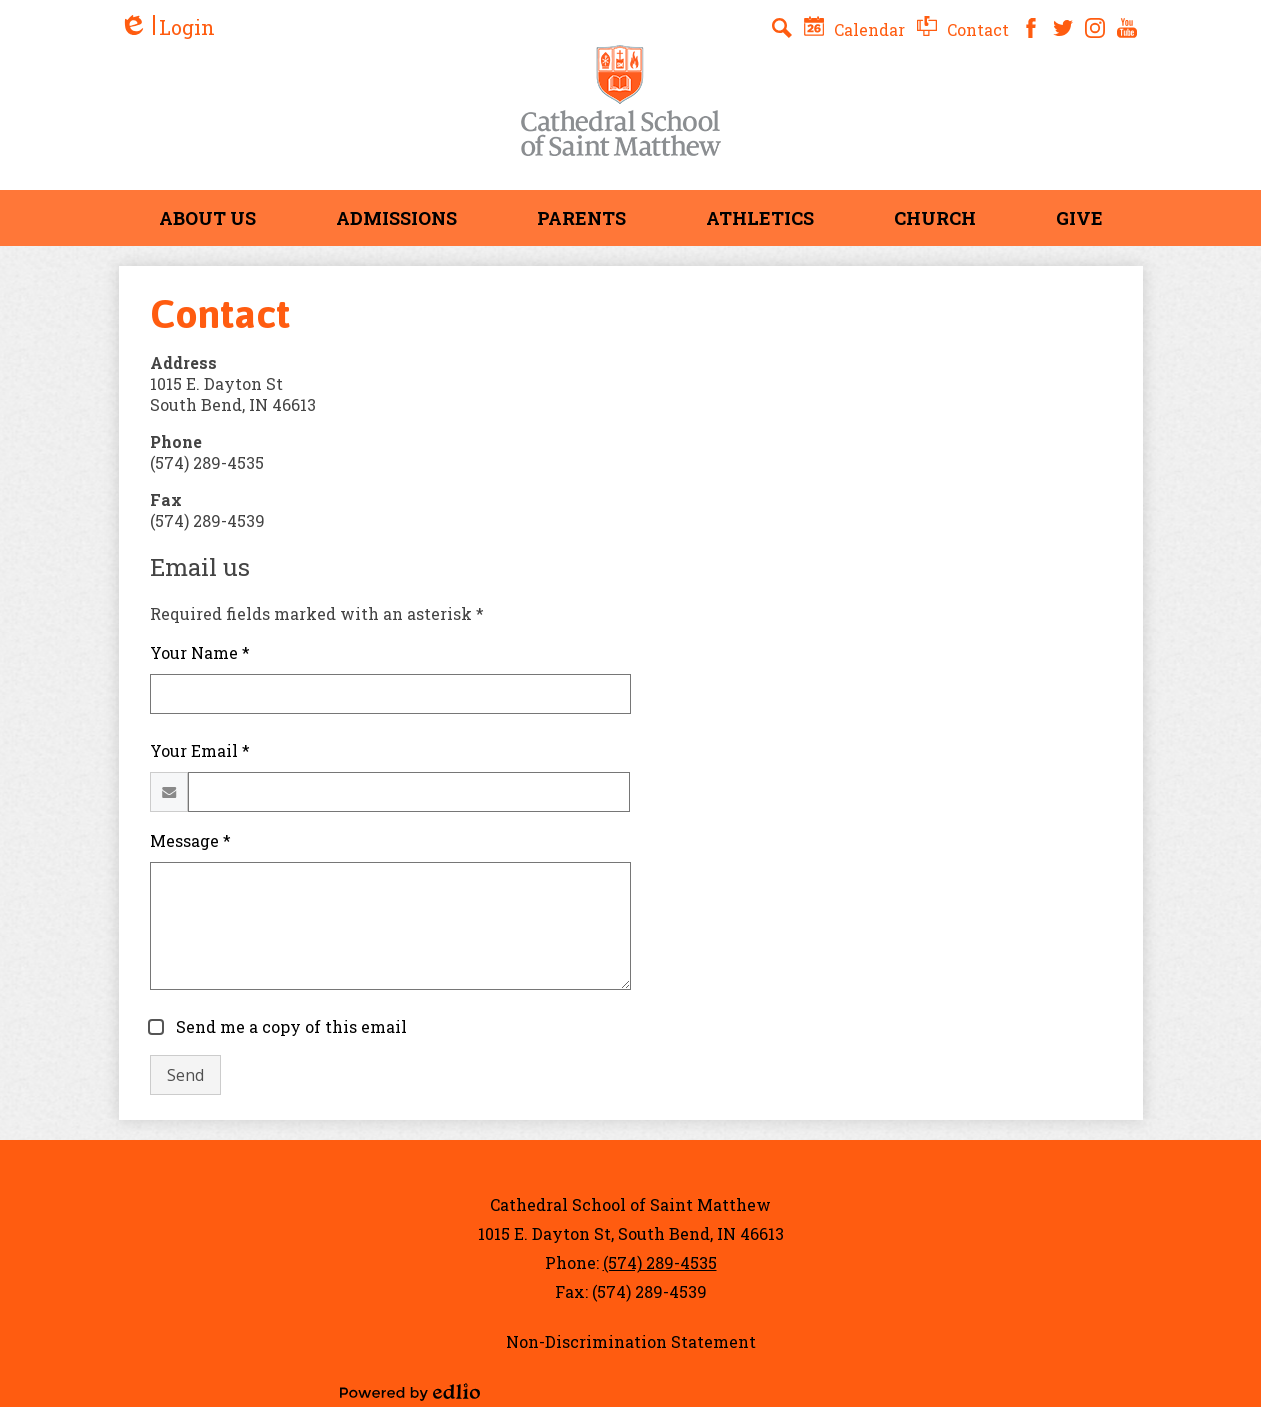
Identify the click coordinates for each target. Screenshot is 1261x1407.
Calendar (854, 29)
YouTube (1127, 28)
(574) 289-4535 (660, 1262)
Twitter (1063, 28)
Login (167, 27)
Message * (190, 840)
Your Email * (200, 750)
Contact (963, 29)
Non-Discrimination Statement (631, 1341)
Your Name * (200, 652)
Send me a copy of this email (289, 1026)
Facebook (1031, 28)
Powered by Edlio (410, 1392)
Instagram (1095, 28)
